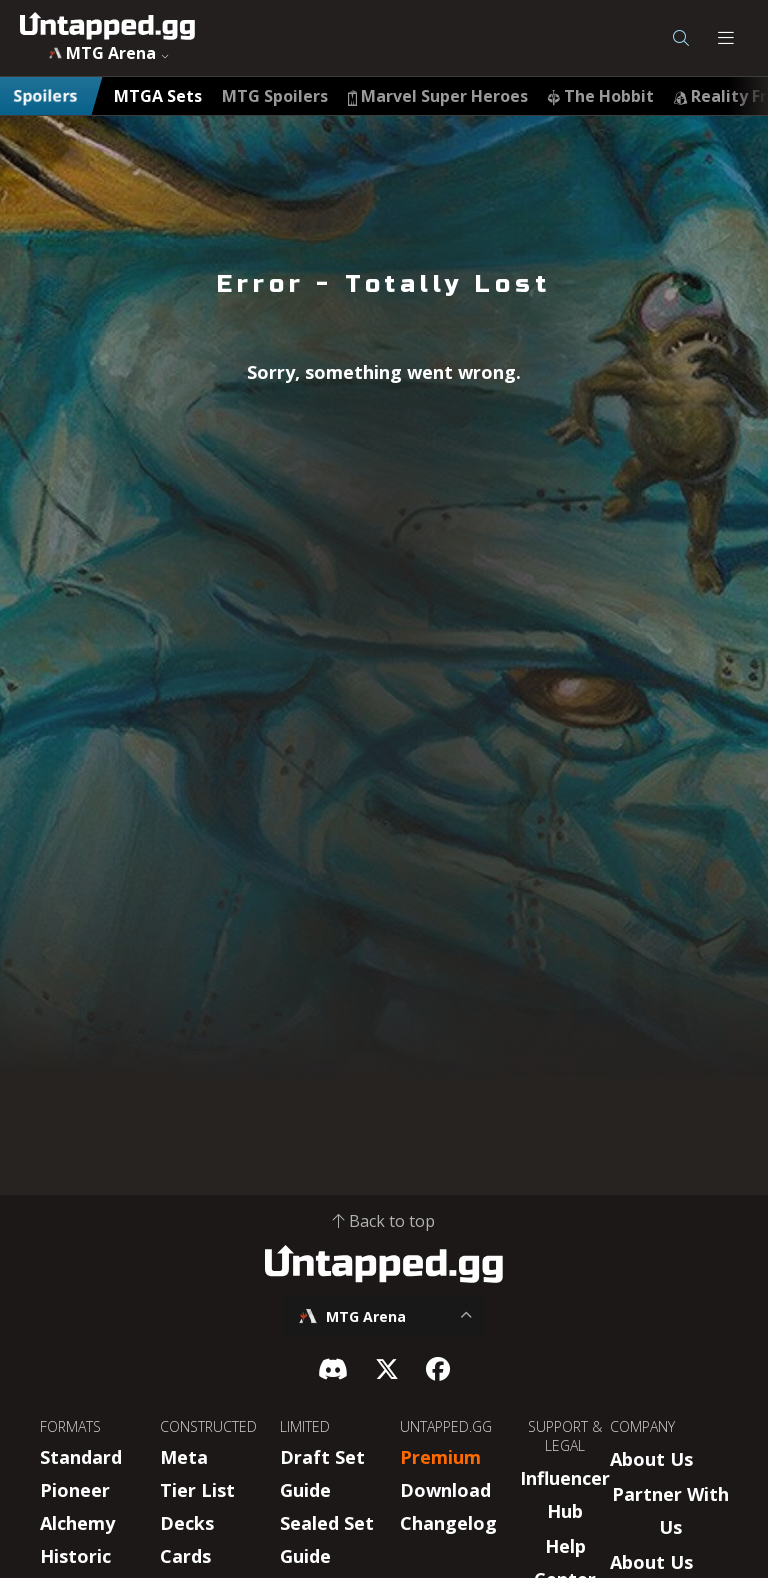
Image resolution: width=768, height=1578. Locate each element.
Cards (185, 1556)
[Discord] (333, 1368)
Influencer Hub (565, 1494)
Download (445, 1490)
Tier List (197, 1490)
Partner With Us (670, 1510)
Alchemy (77, 1523)
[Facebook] (438, 1368)
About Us (651, 1459)
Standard (81, 1457)
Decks (187, 1523)
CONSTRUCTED (208, 1426)
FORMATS (70, 1426)
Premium (440, 1457)
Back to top (384, 1221)
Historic (75, 1556)
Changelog (448, 1523)
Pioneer (75, 1490)
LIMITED (305, 1426)
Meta (184, 1457)
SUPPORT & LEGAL (565, 1436)
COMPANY (642, 1426)
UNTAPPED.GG (446, 1426)
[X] (387, 1368)
